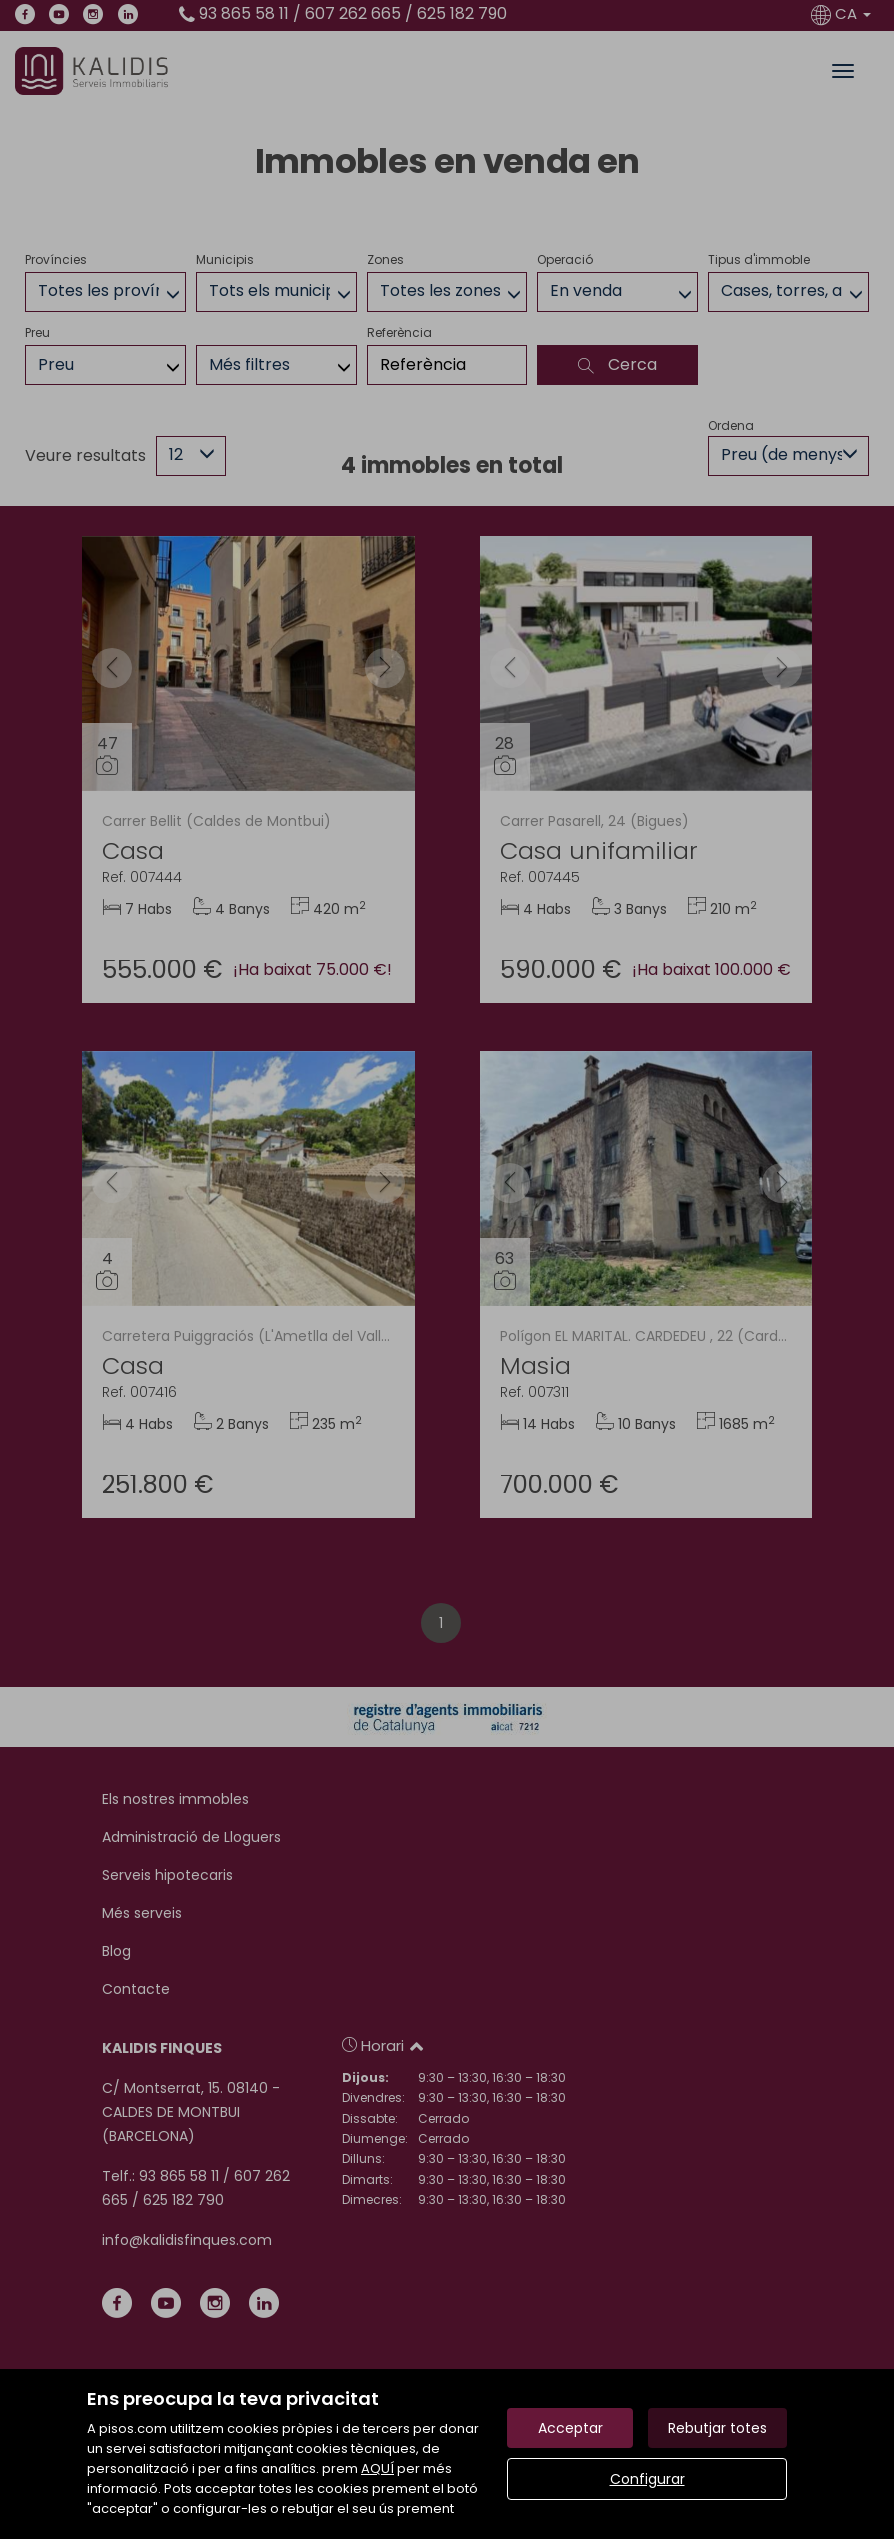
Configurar (647, 2479)
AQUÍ (377, 2468)
